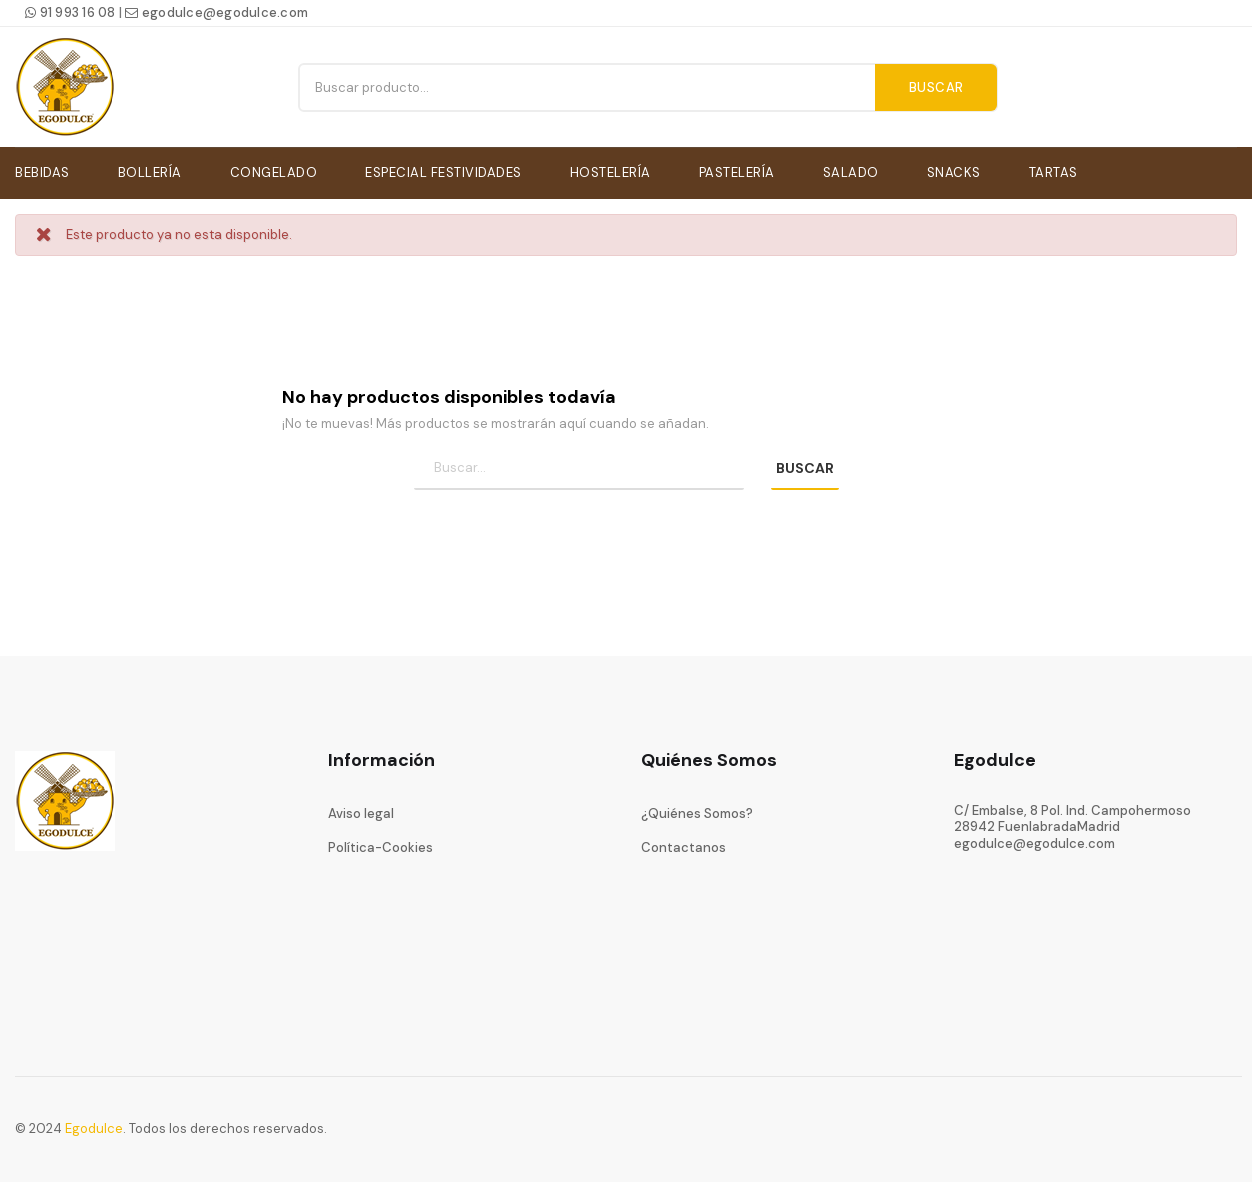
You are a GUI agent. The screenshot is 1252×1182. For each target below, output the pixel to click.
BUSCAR (805, 465)
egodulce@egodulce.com (216, 12)
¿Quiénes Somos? (697, 810)
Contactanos (683, 844)
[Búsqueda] (579, 466)
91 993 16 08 (70, 12)
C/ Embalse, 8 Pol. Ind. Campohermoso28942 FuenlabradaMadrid (1072, 815)
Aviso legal (361, 810)
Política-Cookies (380, 844)
